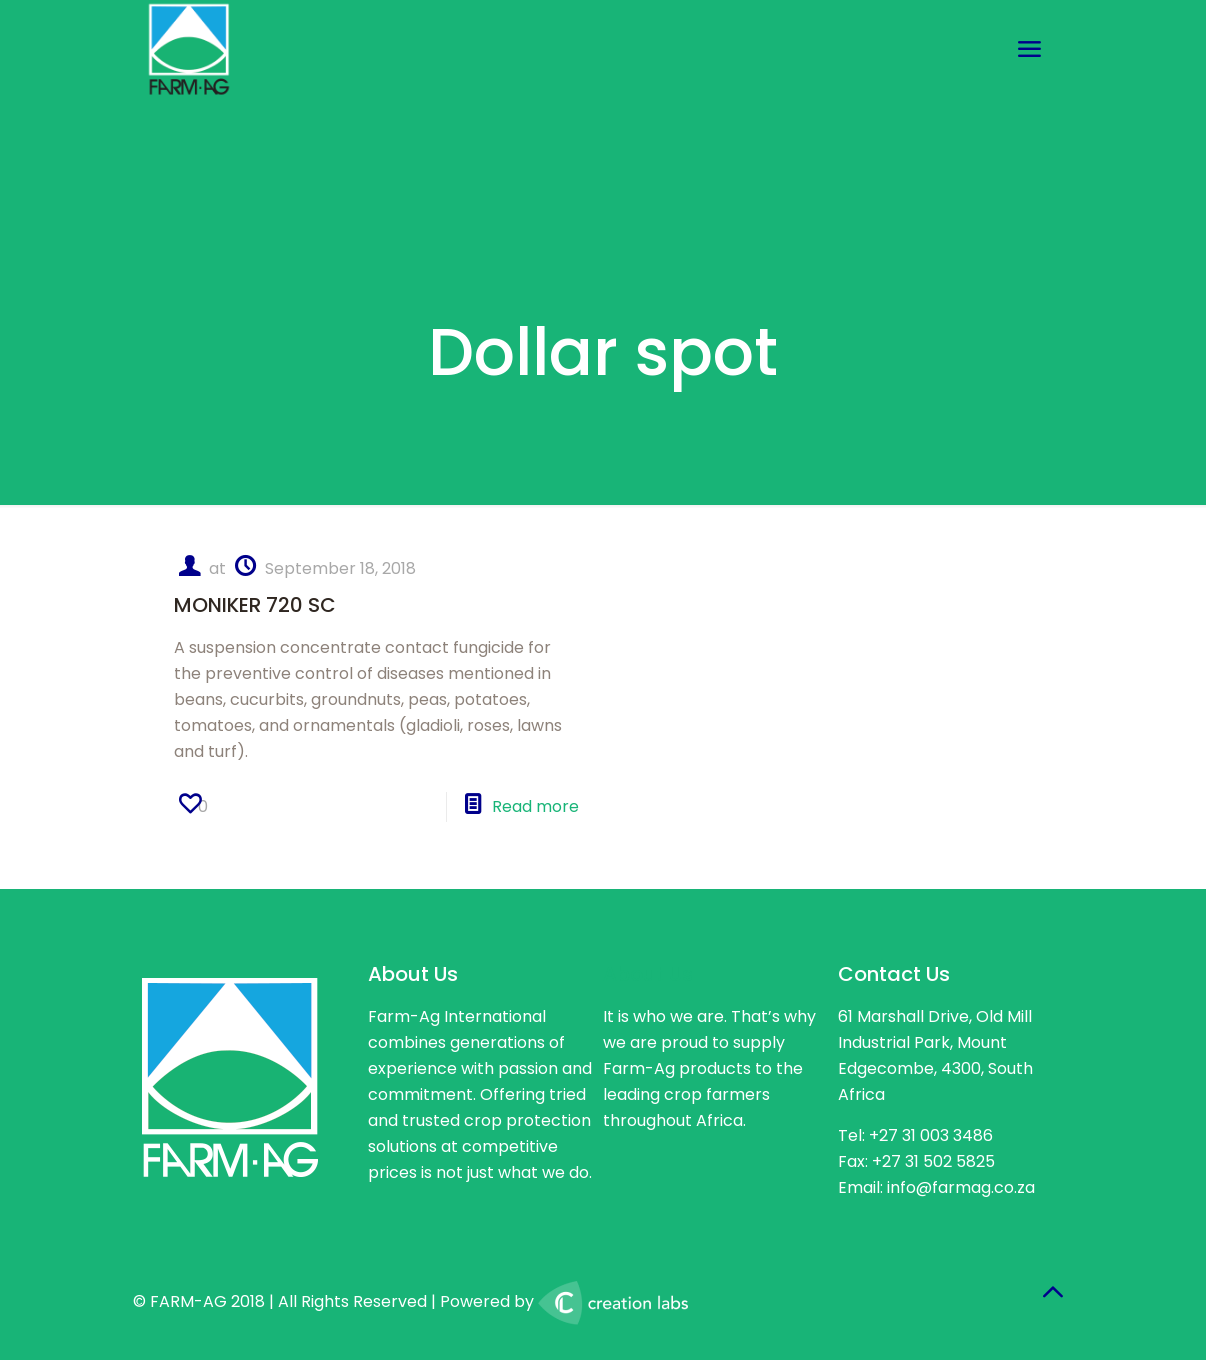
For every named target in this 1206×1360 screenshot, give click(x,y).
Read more (535, 806)
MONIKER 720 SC (255, 605)
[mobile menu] (1029, 50)
